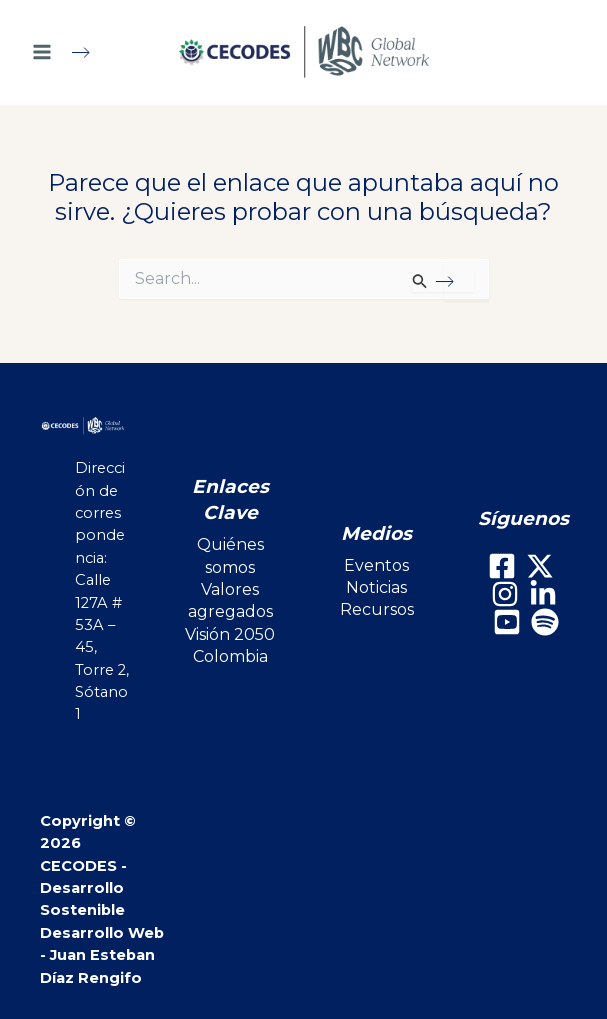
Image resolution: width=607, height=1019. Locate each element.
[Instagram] (505, 594)
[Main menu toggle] (69, 52)
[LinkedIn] (543, 594)
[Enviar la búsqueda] (442, 281)
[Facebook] (502, 566)
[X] (540, 566)
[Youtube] (507, 622)
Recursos (377, 609)
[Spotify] (545, 622)
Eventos (376, 565)
